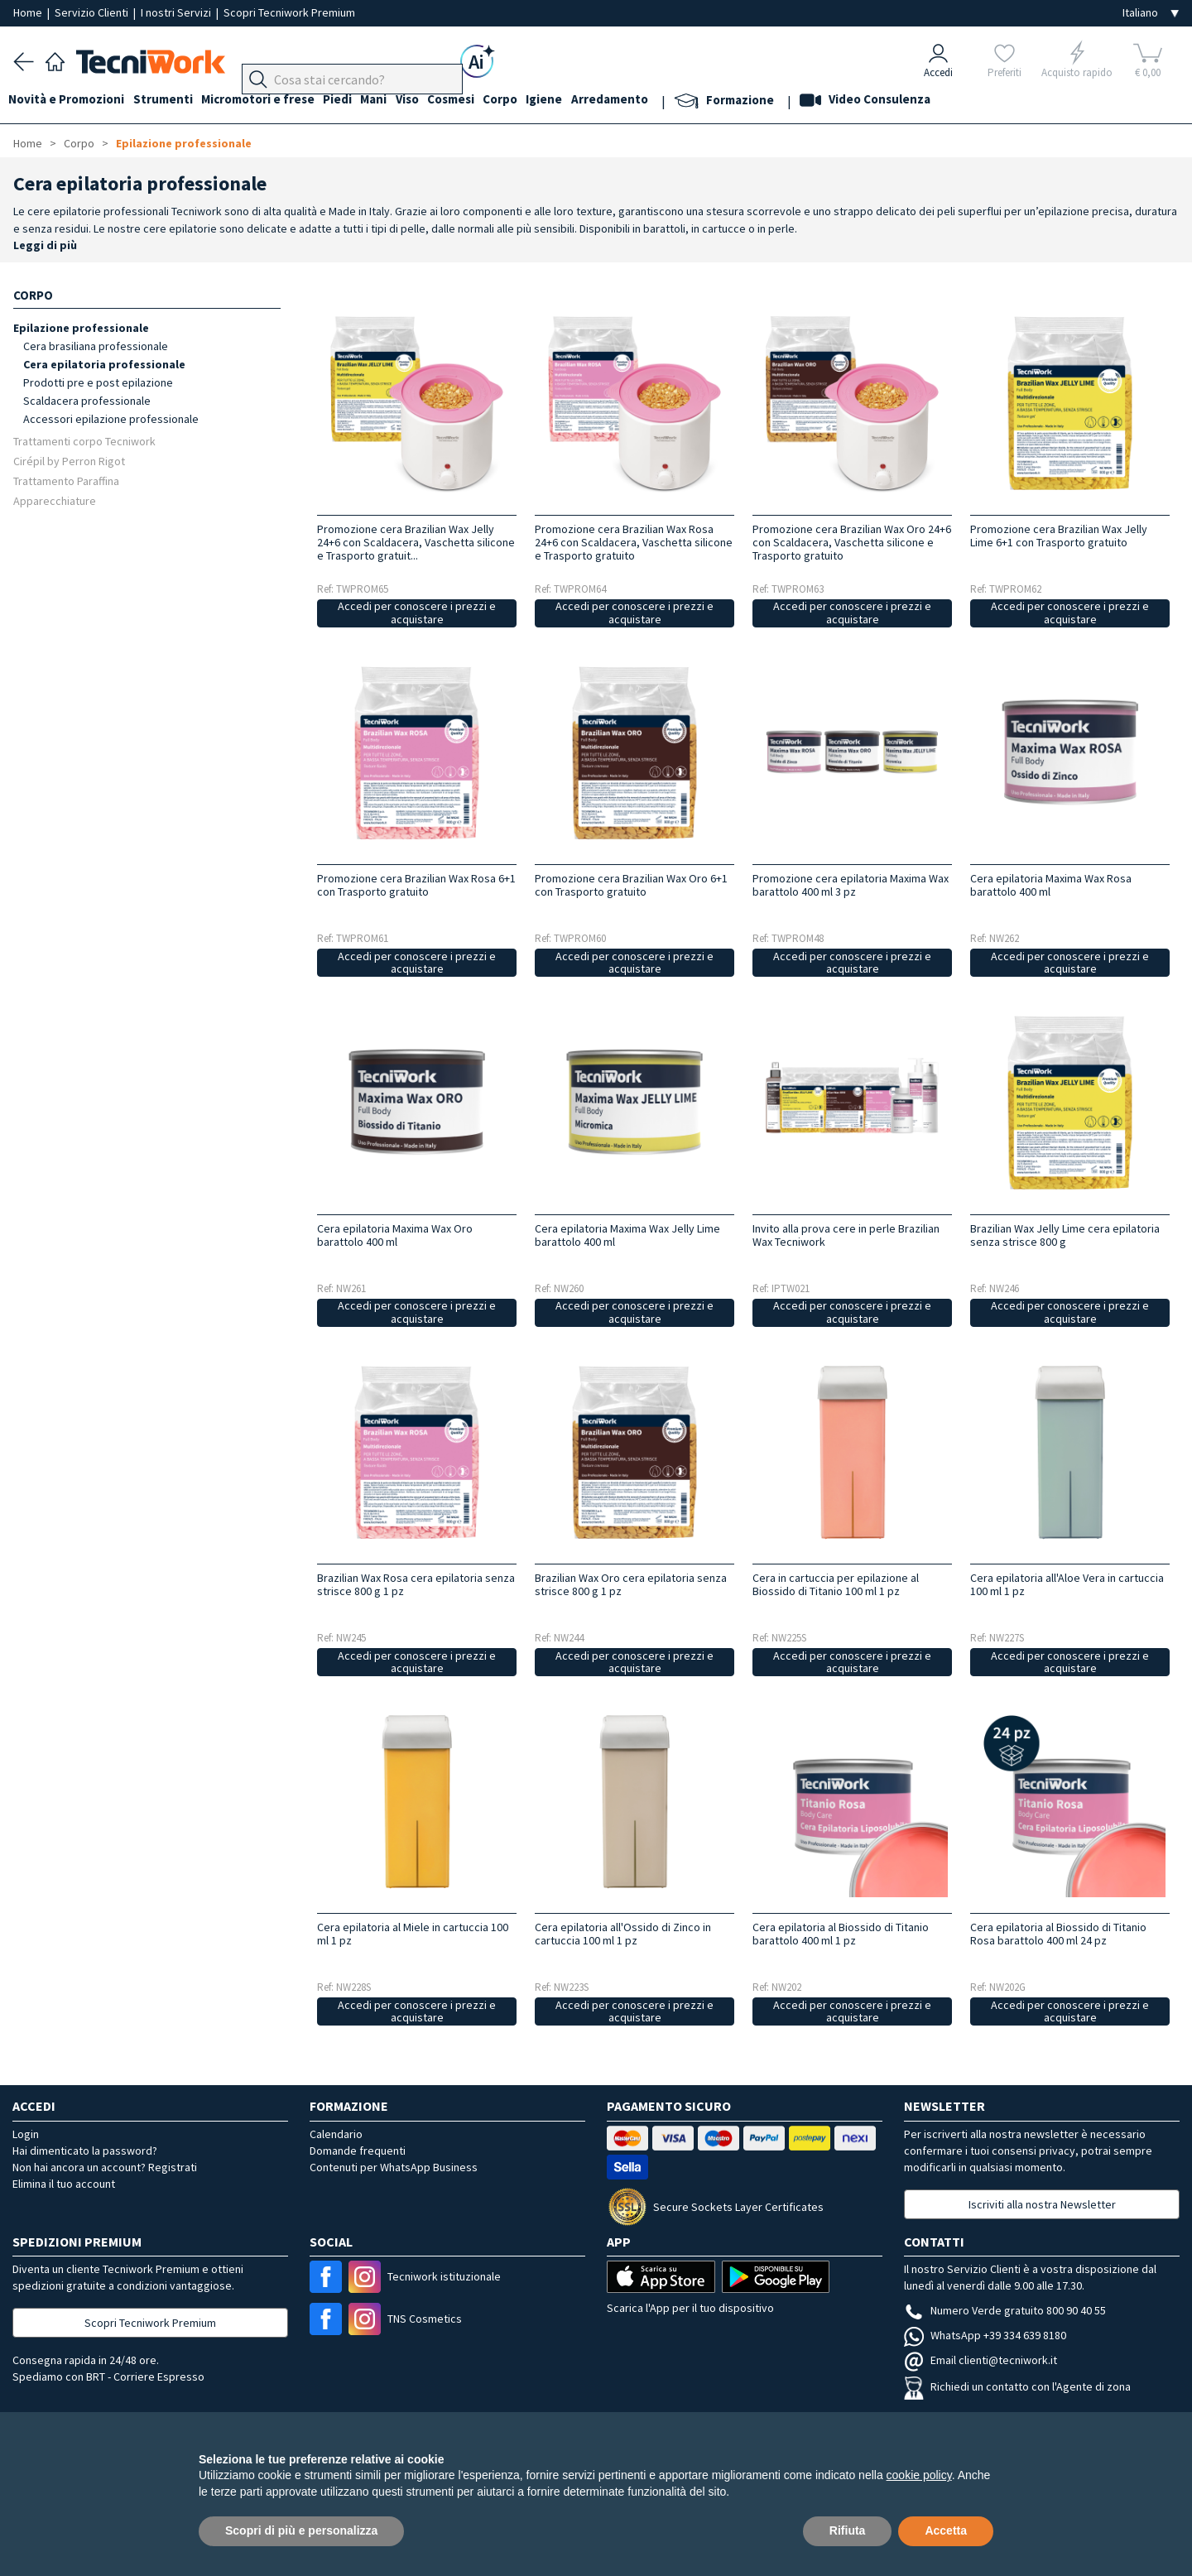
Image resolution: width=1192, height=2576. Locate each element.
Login (25, 2134)
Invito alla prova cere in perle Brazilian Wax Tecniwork (846, 1235)
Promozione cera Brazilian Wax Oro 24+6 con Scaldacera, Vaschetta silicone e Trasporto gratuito (851, 542)
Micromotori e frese (272, 100)
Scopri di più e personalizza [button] (301, 2530)
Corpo (538, 100)
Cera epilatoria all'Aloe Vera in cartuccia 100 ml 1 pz (1067, 1584)
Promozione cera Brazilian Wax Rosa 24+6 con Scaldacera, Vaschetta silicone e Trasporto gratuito (634, 542)
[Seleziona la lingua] (1150, 13)
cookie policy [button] (919, 2475)
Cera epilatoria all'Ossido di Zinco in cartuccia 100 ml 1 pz (623, 1933)
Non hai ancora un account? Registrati (104, 2167)
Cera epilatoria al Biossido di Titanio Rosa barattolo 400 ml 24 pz (1058, 1933)
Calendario (336, 2134)
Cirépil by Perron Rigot (69, 461)
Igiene (587, 100)
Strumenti (172, 100)
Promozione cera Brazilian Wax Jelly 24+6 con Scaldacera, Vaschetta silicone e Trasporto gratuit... (416, 542)
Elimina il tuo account (63, 2183)
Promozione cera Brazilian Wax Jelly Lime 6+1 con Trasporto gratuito (1058, 535)
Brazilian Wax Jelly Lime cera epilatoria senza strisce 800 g (1065, 1235)
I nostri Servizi (177, 12)
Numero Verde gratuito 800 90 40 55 (1005, 2310)
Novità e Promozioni (71, 100)
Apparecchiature (54, 500)
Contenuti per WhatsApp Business (394, 2167)
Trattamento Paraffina (66, 480)
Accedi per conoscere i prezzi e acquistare (417, 613)
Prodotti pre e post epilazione (98, 382)
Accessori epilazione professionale (111, 418)
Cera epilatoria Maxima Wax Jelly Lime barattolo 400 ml (627, 1235)
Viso (435, 100)
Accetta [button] (946, 2530)
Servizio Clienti (93, 12)
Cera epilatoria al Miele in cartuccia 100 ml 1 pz (412, 1933)
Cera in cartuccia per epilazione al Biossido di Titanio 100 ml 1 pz (835, 1584)
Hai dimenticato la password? (84, 2150)
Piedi (356, 100)
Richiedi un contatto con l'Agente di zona (1017, 2386)
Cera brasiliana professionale (95, 346)
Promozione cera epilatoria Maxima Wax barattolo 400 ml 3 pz (850, 885)
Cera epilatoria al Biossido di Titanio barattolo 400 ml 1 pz (840, 1933)
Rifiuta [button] (847, 2530)
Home (29, 12)
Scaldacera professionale (87, 400)
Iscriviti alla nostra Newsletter (1042, 2204)
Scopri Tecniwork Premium (289, 12)
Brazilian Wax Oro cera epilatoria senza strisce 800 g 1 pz (631, 1584)
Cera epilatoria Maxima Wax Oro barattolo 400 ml (395, 1235)
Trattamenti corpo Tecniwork (84, 441)
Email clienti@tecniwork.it (980, 2360)
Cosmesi (483, 100)
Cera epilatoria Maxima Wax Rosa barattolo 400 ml (1051, 885)
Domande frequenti (358, 2150)
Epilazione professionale (184, 143)
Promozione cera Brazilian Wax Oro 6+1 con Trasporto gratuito (631, 885)
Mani (397, 100)
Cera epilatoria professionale (104, 364)
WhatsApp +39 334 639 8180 (985, 2335)
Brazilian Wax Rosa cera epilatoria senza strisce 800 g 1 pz (416, 1584)
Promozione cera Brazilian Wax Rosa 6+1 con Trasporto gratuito (416, 885)
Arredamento (656, 100)
